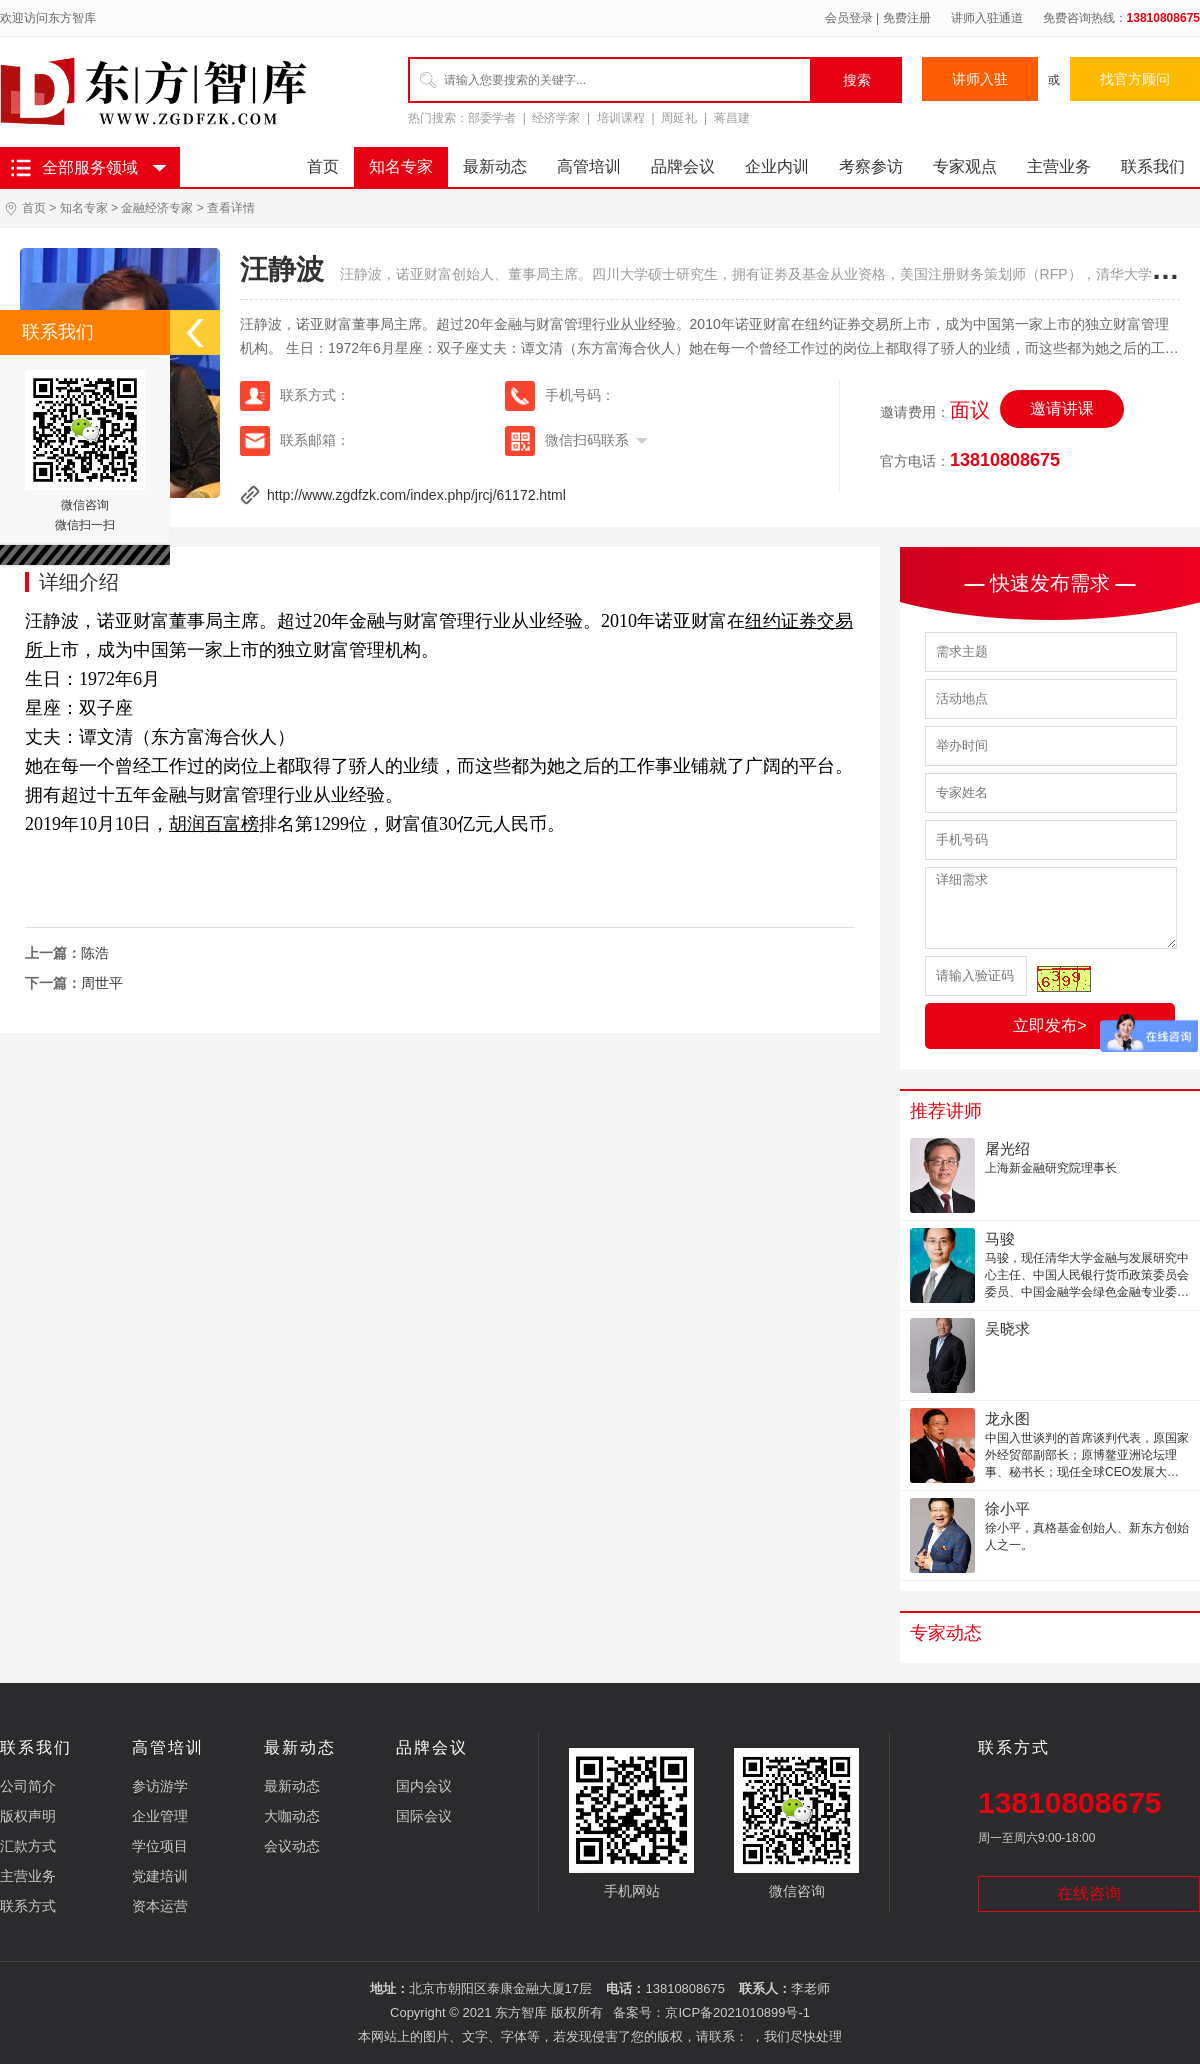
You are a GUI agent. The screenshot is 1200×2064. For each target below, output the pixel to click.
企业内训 (777, 166)
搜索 (857, 80)
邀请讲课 (1062, 408)
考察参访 (871, 166)
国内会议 (424, 1786)
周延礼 (679, 118)
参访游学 (160, 1786)
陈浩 (95, 953)
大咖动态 (292, 1816)
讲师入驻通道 (987, 18)
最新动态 (495, 166)
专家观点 (965, 166)
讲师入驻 (980, 79)
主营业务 (1059, 166)
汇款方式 (28, 1846)
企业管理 (160, 1816)
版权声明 (28, 1816)
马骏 (1000, 1238)
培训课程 (621, 118)
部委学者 (492, 118)
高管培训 (589, 166)
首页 (323, 166)
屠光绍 (1007, 1148)
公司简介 (28, 1786)
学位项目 (160, 1846)
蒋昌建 (732, 118)
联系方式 (28, 1906)
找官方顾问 (1135, 79)
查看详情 (231, 208)
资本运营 (160, 1906)
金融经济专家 (157, 208)
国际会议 (424, 1816)
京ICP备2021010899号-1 (737, 2012)
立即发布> (1049, 1025)
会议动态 (292, 1846)
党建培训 (160, 1876)
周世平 (102, 983)
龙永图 (1007, 1418)
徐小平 (1007, 1508)
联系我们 (1153, 166)
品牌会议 (683, 166)
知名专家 (401, 166)
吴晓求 (1007, 1328)
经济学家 (556, 118)
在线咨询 (1089, 1893)
